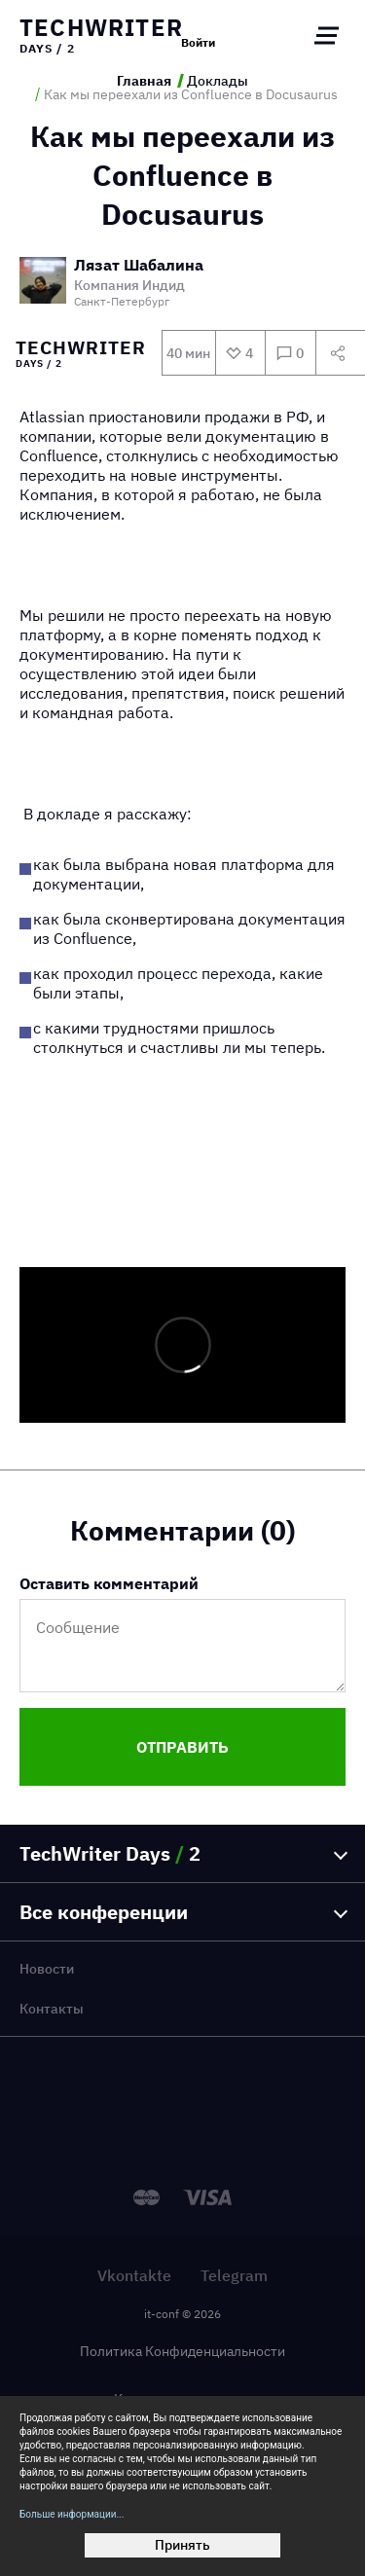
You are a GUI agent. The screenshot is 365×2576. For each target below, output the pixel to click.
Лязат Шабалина (138, 265)
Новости (46, 1968)
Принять (182, 2545)
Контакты (51, 2008)
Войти (198, 43)
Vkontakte (134, 2275)
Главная (144, 81)
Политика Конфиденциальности (182, 2351)
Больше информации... (71, 2514)
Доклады (217, 81)
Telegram (234, 2275)
